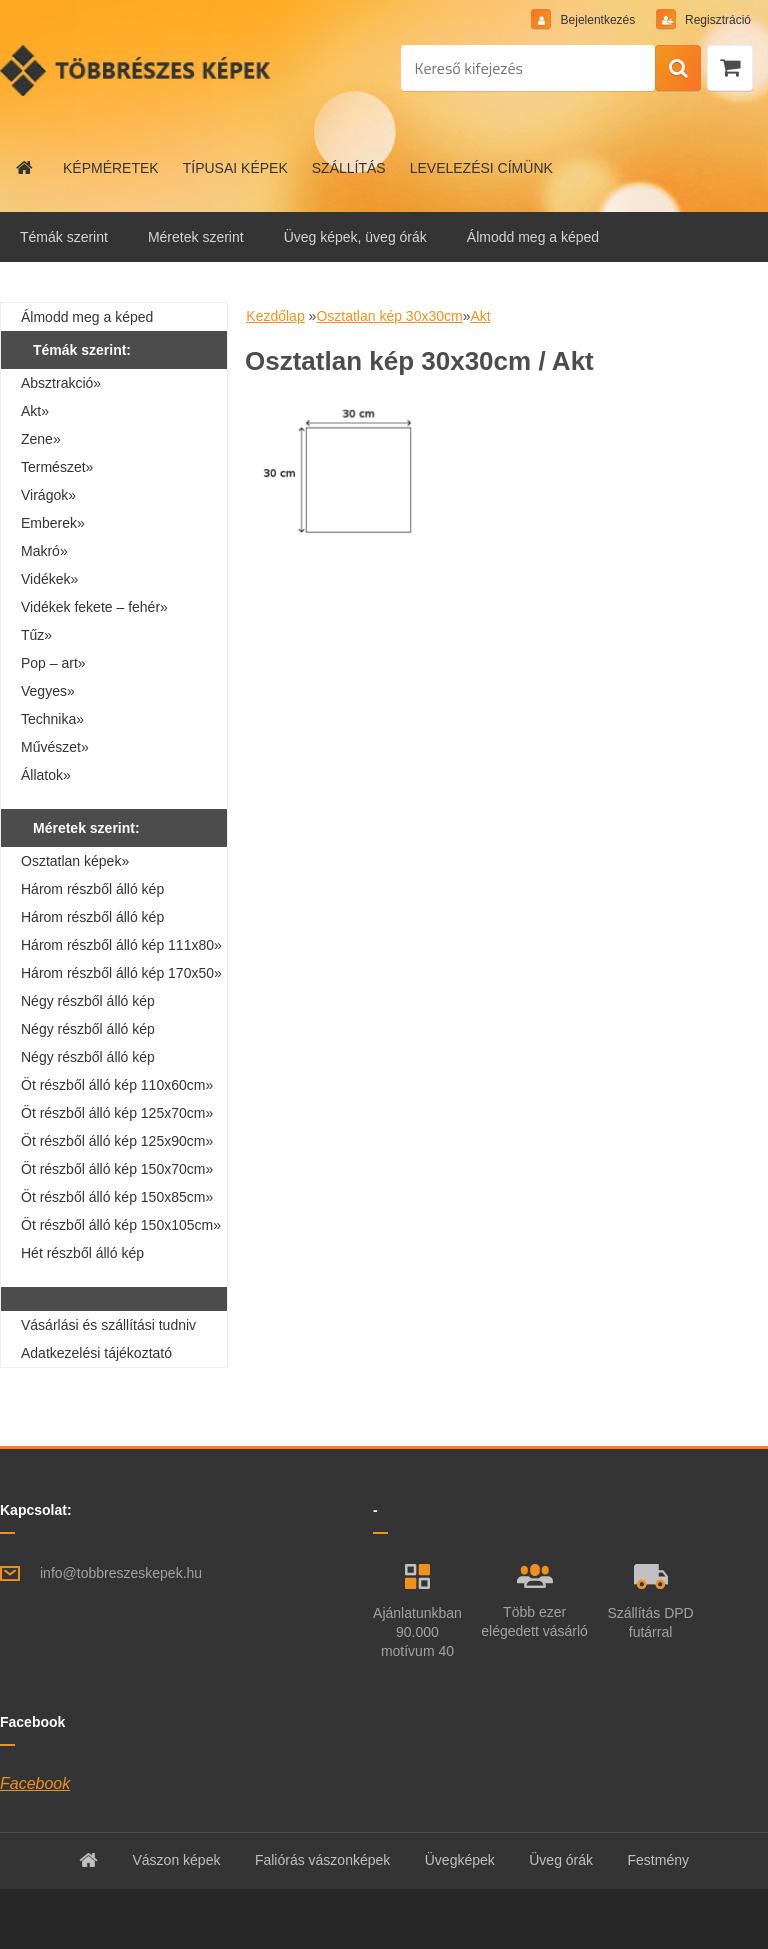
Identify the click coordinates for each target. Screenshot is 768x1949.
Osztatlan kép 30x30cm (389, 316)
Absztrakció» (61, 383)
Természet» (57, 467)
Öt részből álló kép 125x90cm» (117, 1141)
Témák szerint (64, 237)
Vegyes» (48, 691)
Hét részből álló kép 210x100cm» (82, 1256)
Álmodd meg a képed (533, 237)
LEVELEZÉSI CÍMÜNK (481, 168)
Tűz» (36, 635)
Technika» (52, 719)
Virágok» (48, 495)
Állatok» (46, 775)
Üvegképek (460, 1860)
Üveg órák (561, 1860)
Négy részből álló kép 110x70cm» (88, 1032)
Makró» (44, 551)
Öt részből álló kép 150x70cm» (117, 1169)
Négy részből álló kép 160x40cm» (88, 1004)
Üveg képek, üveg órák (355, 237)
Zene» (41, 439)
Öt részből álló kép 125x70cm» (117, 1113)
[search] (678, 69)
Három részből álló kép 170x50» (121, 973)
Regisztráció (716, 20)
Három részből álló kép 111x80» (121, 945)
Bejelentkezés (597, 20)
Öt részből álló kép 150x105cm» (121, 1225)
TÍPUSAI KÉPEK (235, 168)
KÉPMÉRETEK (111, 168)
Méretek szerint (196, 237)
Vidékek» (49, 579)
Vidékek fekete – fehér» (94, 607)
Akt (480, 316)
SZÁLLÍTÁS (349, 168)
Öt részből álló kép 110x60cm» (117, 1085)
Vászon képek (176, 1860)
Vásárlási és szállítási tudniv (108, 1325)
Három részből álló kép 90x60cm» (92, 920)
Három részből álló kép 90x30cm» (92, 892)
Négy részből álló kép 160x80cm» (88, 1060)
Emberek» (53, 523)
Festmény (658, 1860)
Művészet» (55, 747)
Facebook (35, 1783)
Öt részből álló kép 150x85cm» (117, 1197)
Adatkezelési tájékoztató (96, 1353)
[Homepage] (25, 168)
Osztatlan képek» (75, 861)
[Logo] (137, 70)
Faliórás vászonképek (322, 1860)
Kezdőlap (275, 316)
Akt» (35, 411)
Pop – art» (53, 663)
